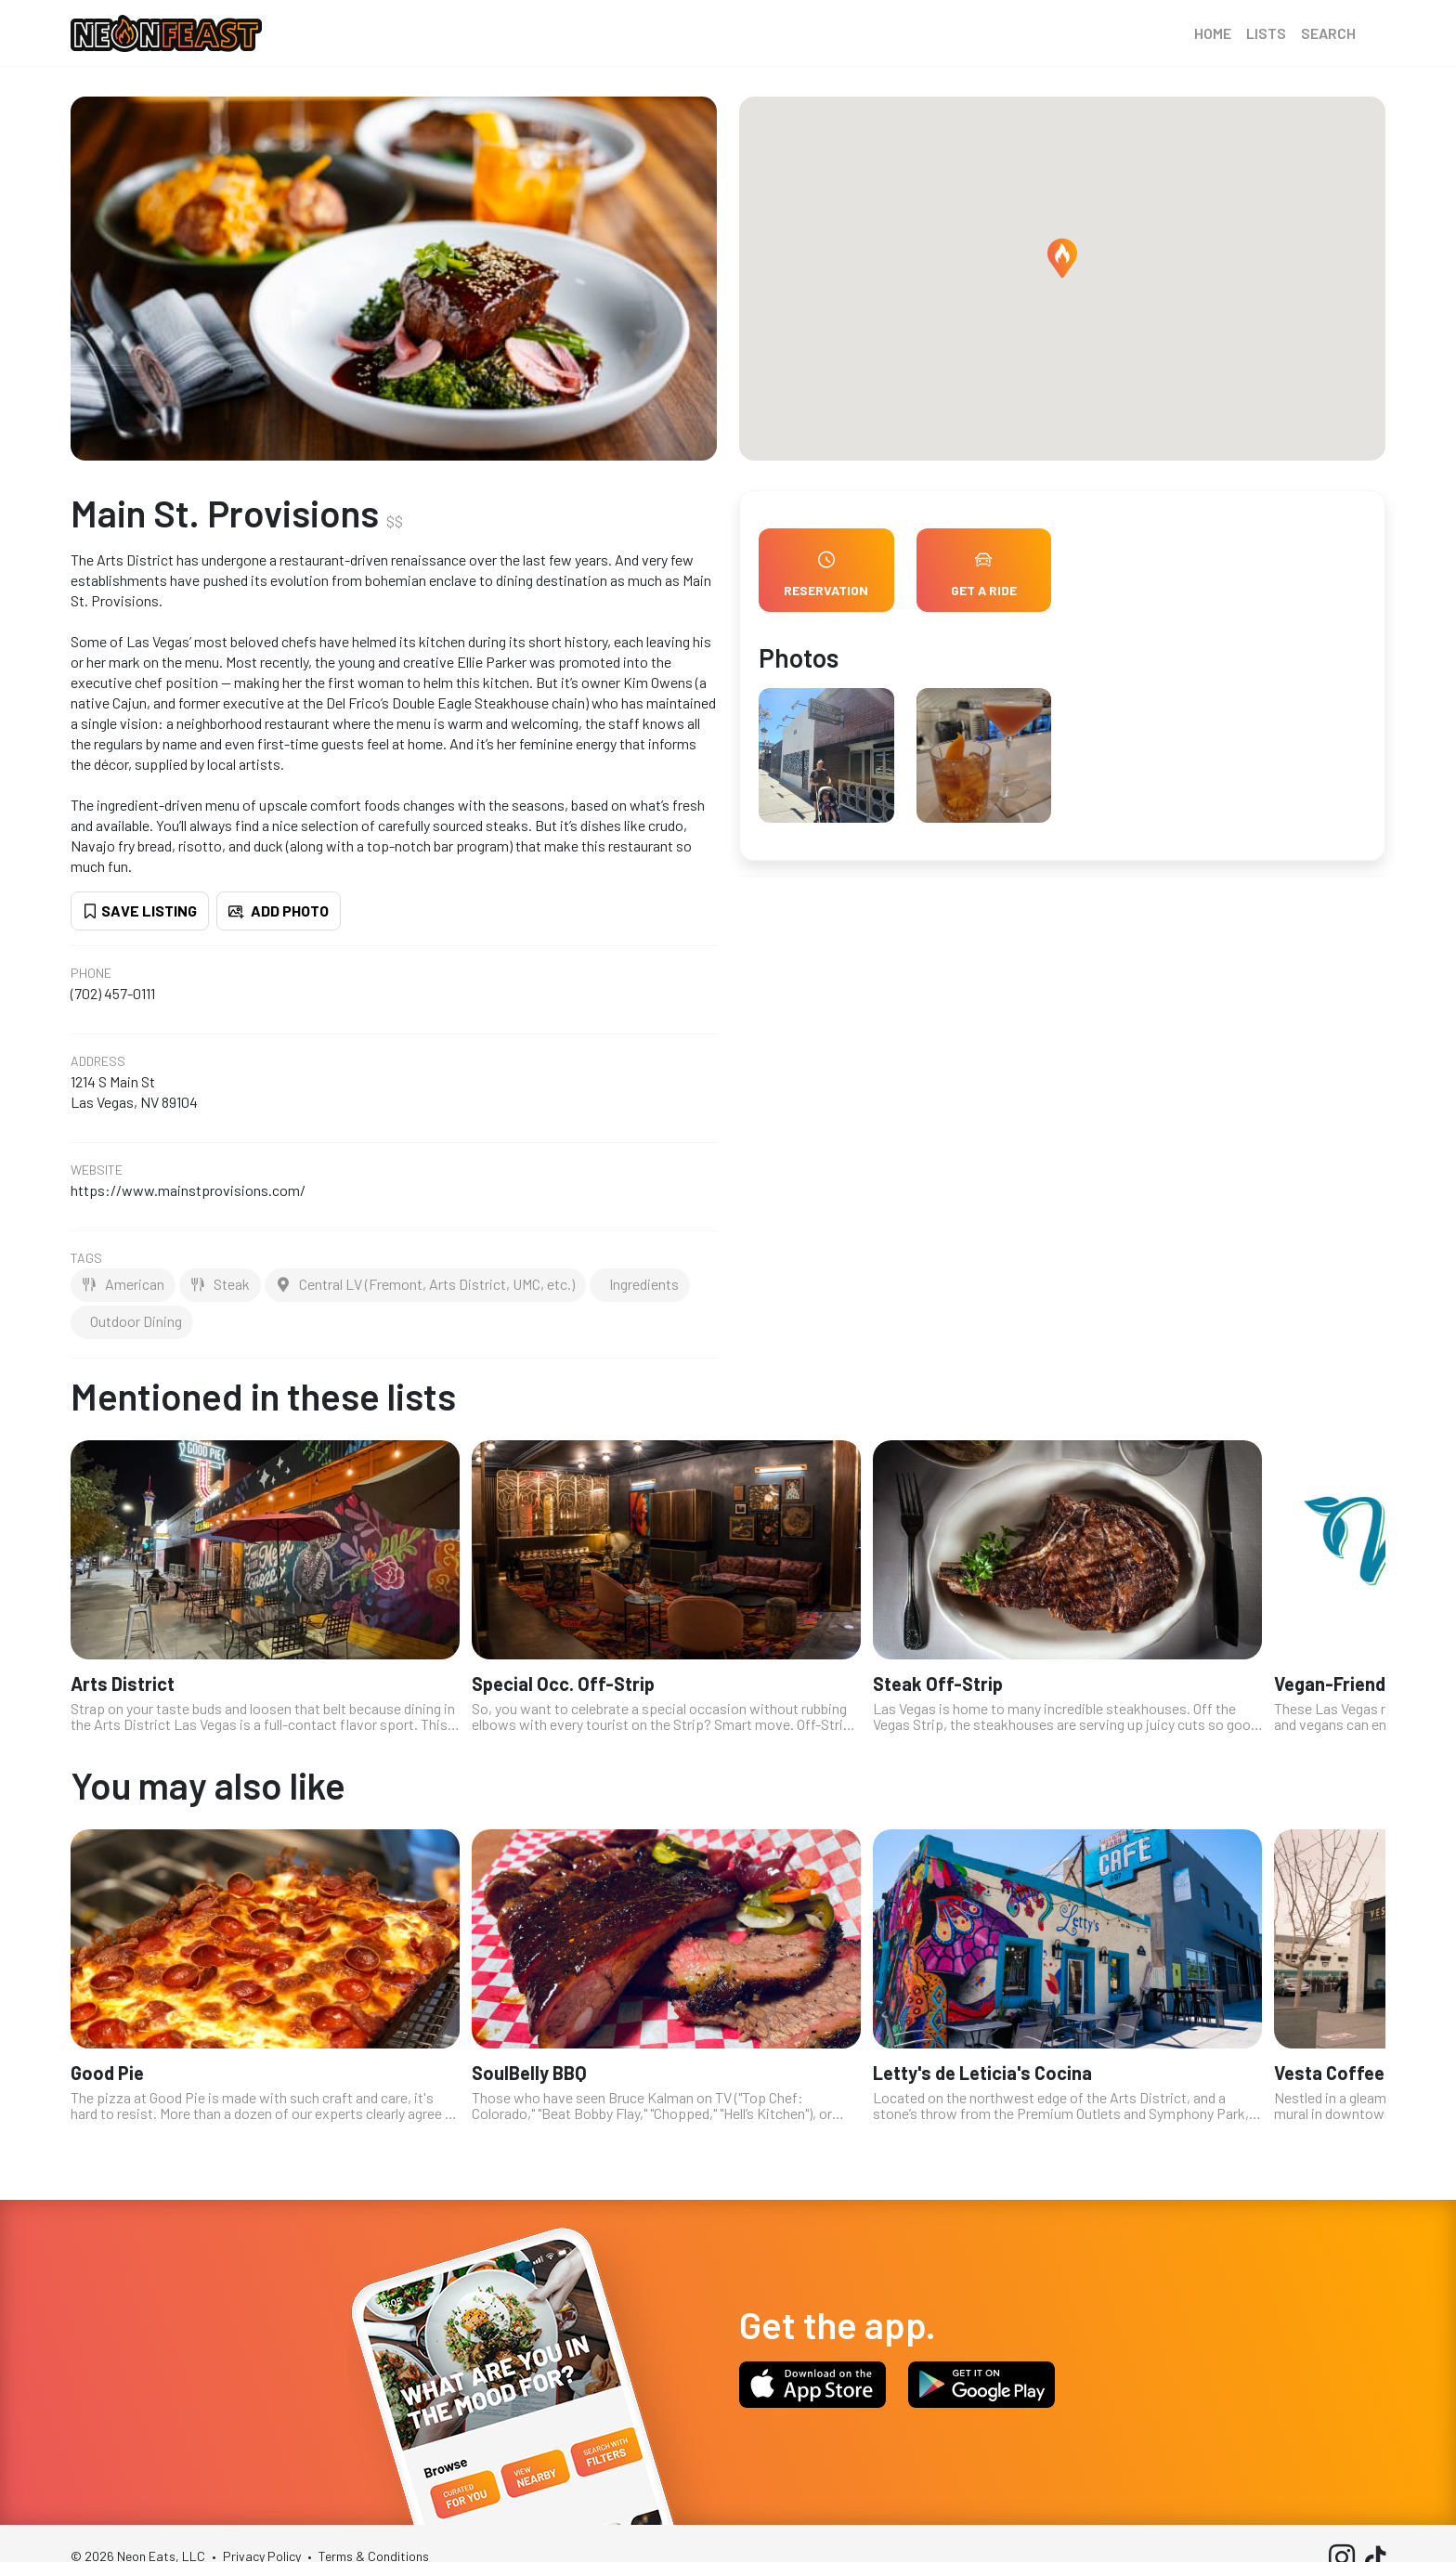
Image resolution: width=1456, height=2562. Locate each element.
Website (97, 1170)
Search (1328, 33)
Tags (86, 1258)
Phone (91, 973)
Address (98, 1061)
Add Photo (278, 910)
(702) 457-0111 (113, 993)
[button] (1062, 258)
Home (1212, 33)
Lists (1266, 33)
